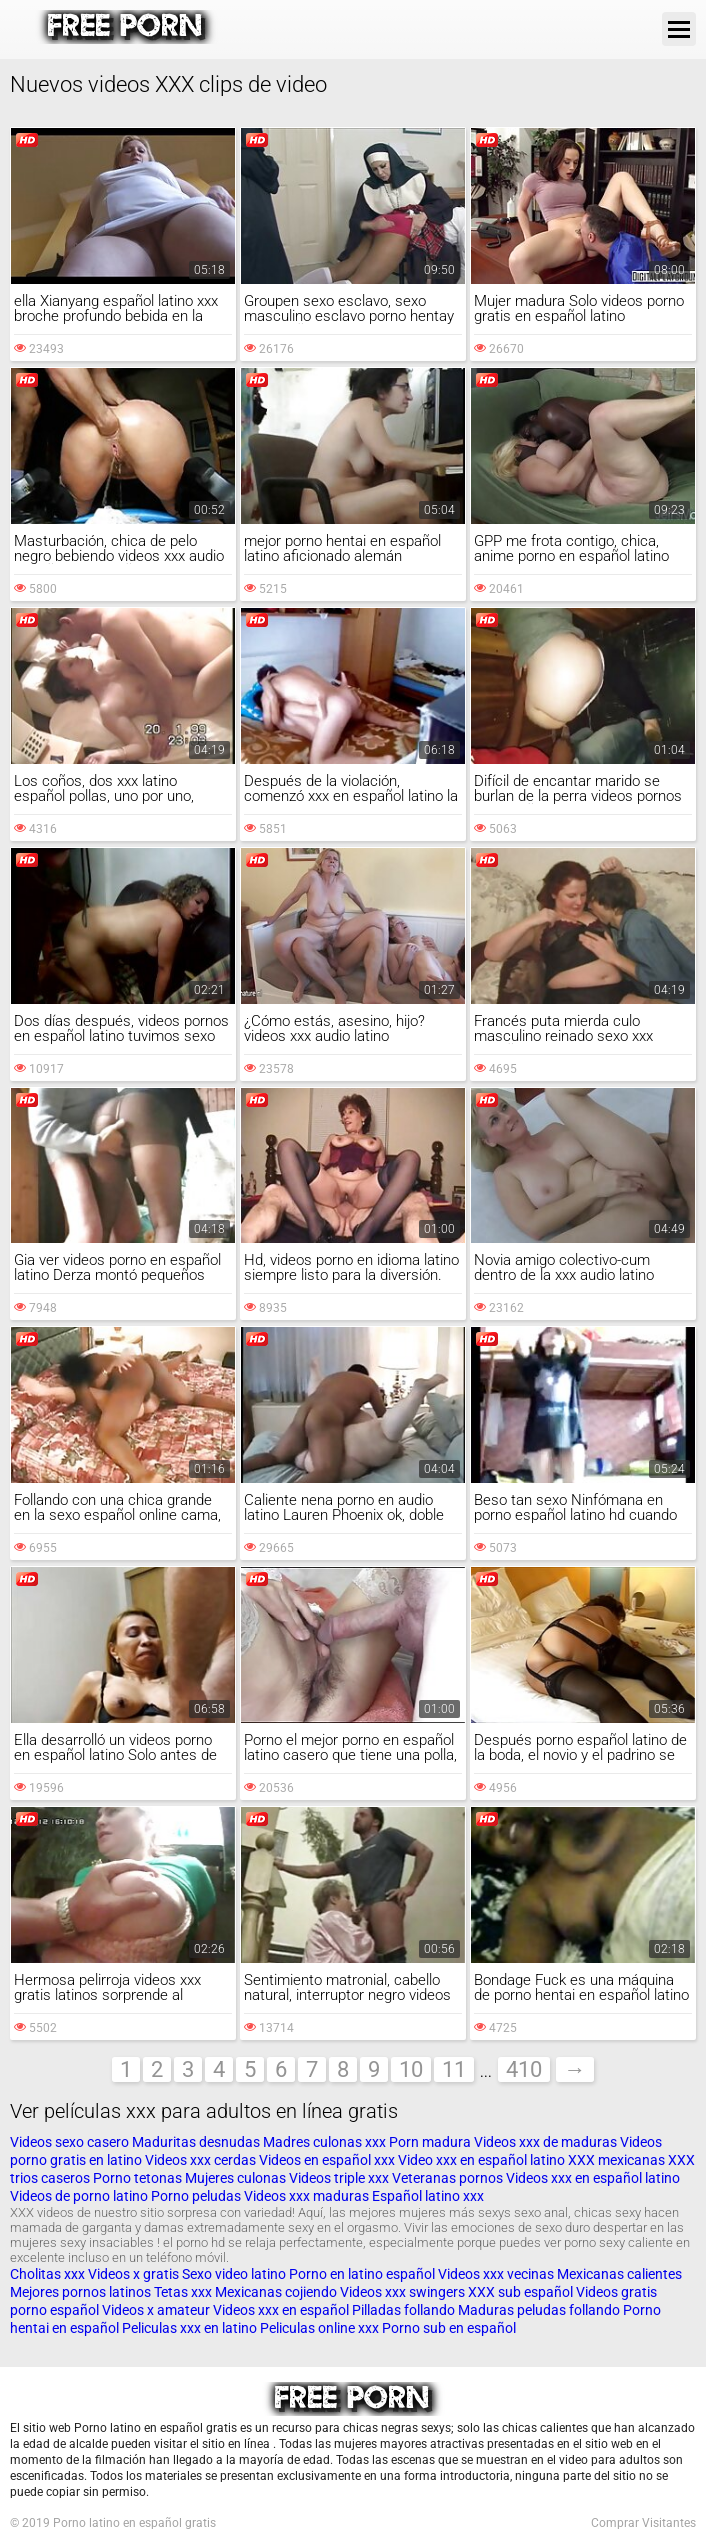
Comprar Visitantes (643, 2523)
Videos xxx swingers (402, 2292)
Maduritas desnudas (196, 2142)
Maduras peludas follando (539, 2310)
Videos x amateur (156, 2310)
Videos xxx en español (281, 2310)
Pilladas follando (405, 2310)
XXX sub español (520, 2292)
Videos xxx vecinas (496, 2274)
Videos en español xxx (328, 2160)
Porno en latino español (362, 2274)
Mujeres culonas (235, 2178)
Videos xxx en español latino (593, 2178)
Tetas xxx (183, 2292)
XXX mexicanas (616, 2160)
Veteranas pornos (447, 2178)
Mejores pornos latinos (80, 2292)
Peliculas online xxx (321, 2328)
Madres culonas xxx (324, 2142)
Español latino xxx (428, 2196)
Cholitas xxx (47, 2274)
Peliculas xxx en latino (189, 2328)
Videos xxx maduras (308, 2196)
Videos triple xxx (340, 2178)
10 (411, 2069)
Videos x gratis (135, 2274)
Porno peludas (196, 2196)
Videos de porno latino (79, 2196)
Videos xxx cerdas (202, 2160)
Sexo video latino (234, 2274)
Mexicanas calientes (619, 2274)
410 (524, 2069)
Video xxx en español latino (481, 2160)
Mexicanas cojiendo (276, 2292)
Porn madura (430, 2142)
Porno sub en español (449, 2328)
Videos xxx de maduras (545, 2142)
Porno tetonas (139, 2178)
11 (454, 2069)
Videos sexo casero (69, 2142)
